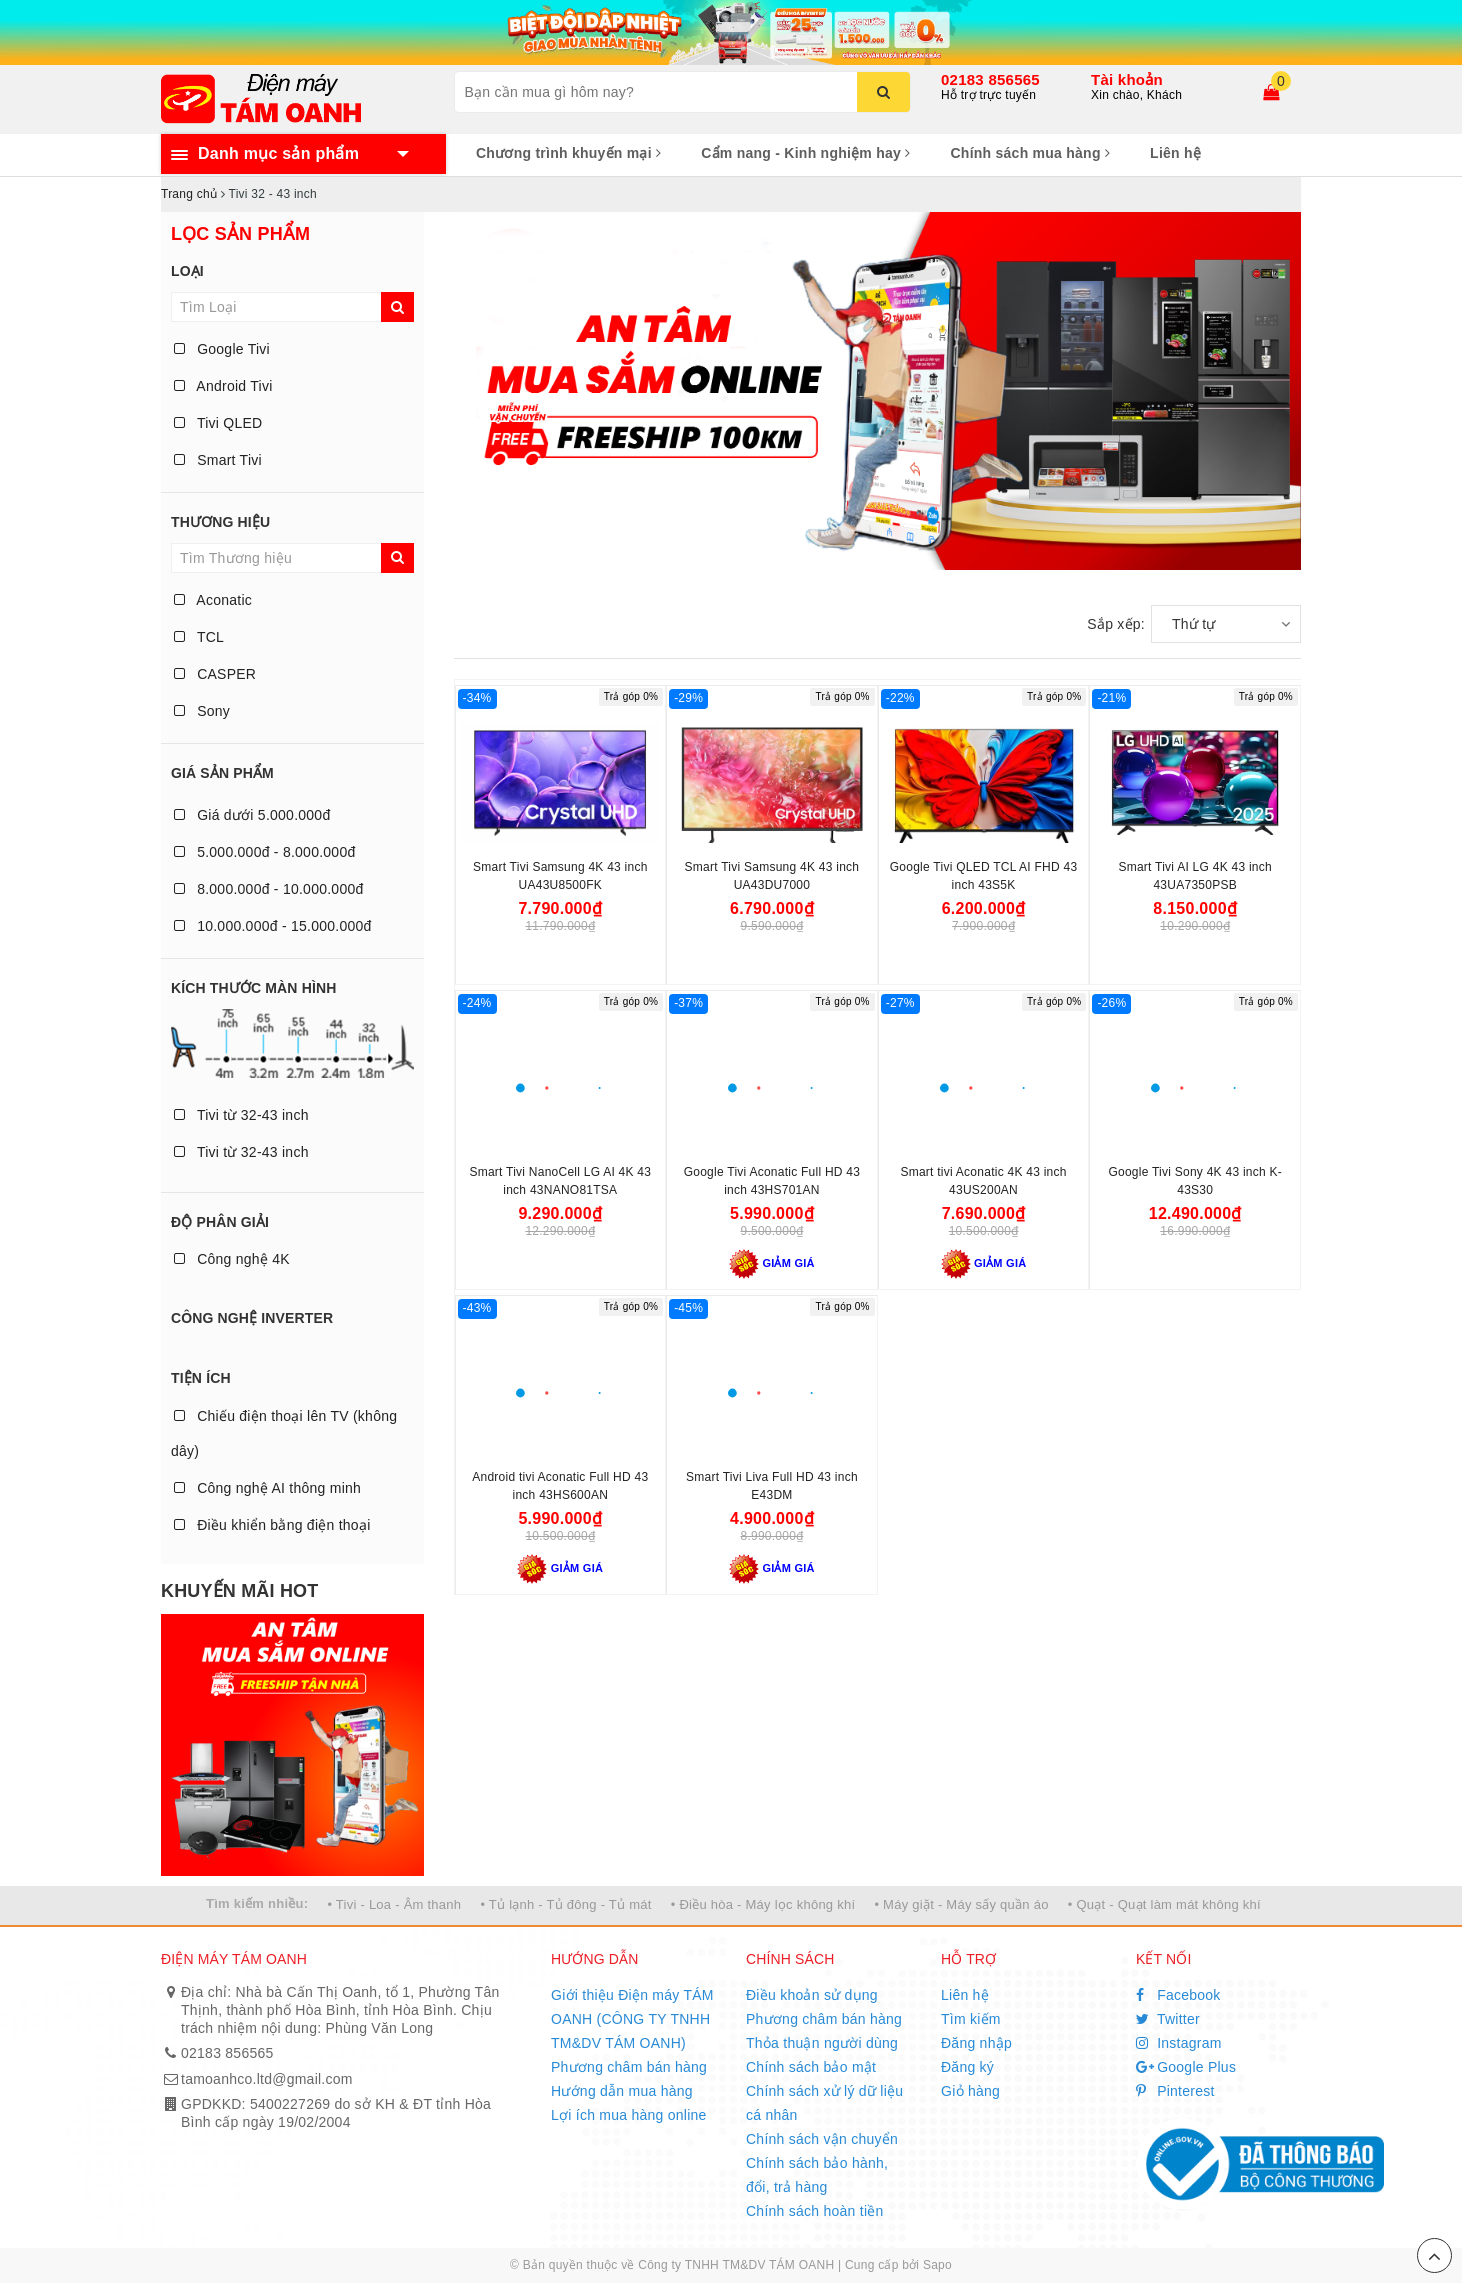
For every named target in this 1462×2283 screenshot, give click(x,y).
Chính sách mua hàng (1030, 153)
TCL (199, 637)
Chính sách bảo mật (811, 2067)
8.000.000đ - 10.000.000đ (269, 889)
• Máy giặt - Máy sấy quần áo (961, 1904)
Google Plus (1186, 2067)
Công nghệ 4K (232, 1259)
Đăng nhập (976, 2043)
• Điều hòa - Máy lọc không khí (763, 1904)
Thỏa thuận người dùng (822, 2043)
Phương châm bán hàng (629, 2067)
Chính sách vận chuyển (822, 2139)
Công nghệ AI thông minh (267, 1488)
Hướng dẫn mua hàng (622, 2091)
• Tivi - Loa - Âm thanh (394, 1904)
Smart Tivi (218, 460)
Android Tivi (223, 386)
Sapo (937, 2265)
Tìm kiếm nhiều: (257, 1903)
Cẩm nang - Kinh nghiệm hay (805, 153)
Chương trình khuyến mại (568, 153)
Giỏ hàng (970, 2091)
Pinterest (1175, 2091)
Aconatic (213, 600)
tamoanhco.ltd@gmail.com (267, 2079)
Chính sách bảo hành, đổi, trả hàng (817, 2175)
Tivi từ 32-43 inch (241, 1115)
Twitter (1168, 2019)
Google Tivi (222, 349)
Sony (202, 711)
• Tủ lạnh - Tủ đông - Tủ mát (565, 1904)
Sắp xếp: (1116, 624)
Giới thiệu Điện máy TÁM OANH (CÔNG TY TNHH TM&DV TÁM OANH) (632, 2019)
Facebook (1178, 1995)
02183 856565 (990, 79)
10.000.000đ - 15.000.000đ (273, 926)
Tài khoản (1127, 79)
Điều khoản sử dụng (812, 1995)
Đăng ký (967, 2067)
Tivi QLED (218, 423)
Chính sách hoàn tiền (815, 2211)
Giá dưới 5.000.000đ (252, 815)
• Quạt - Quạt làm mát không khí (1164, 1904)
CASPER (215, 674)
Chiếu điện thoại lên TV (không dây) (284, 1433)
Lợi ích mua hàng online (629, 2115)
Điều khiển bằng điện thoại (272, 1525)
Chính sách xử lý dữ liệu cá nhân (824, 2103)
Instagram (1179, 2043)
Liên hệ (1175, 153)
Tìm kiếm (971, 2019)
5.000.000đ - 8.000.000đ (264, 852)
